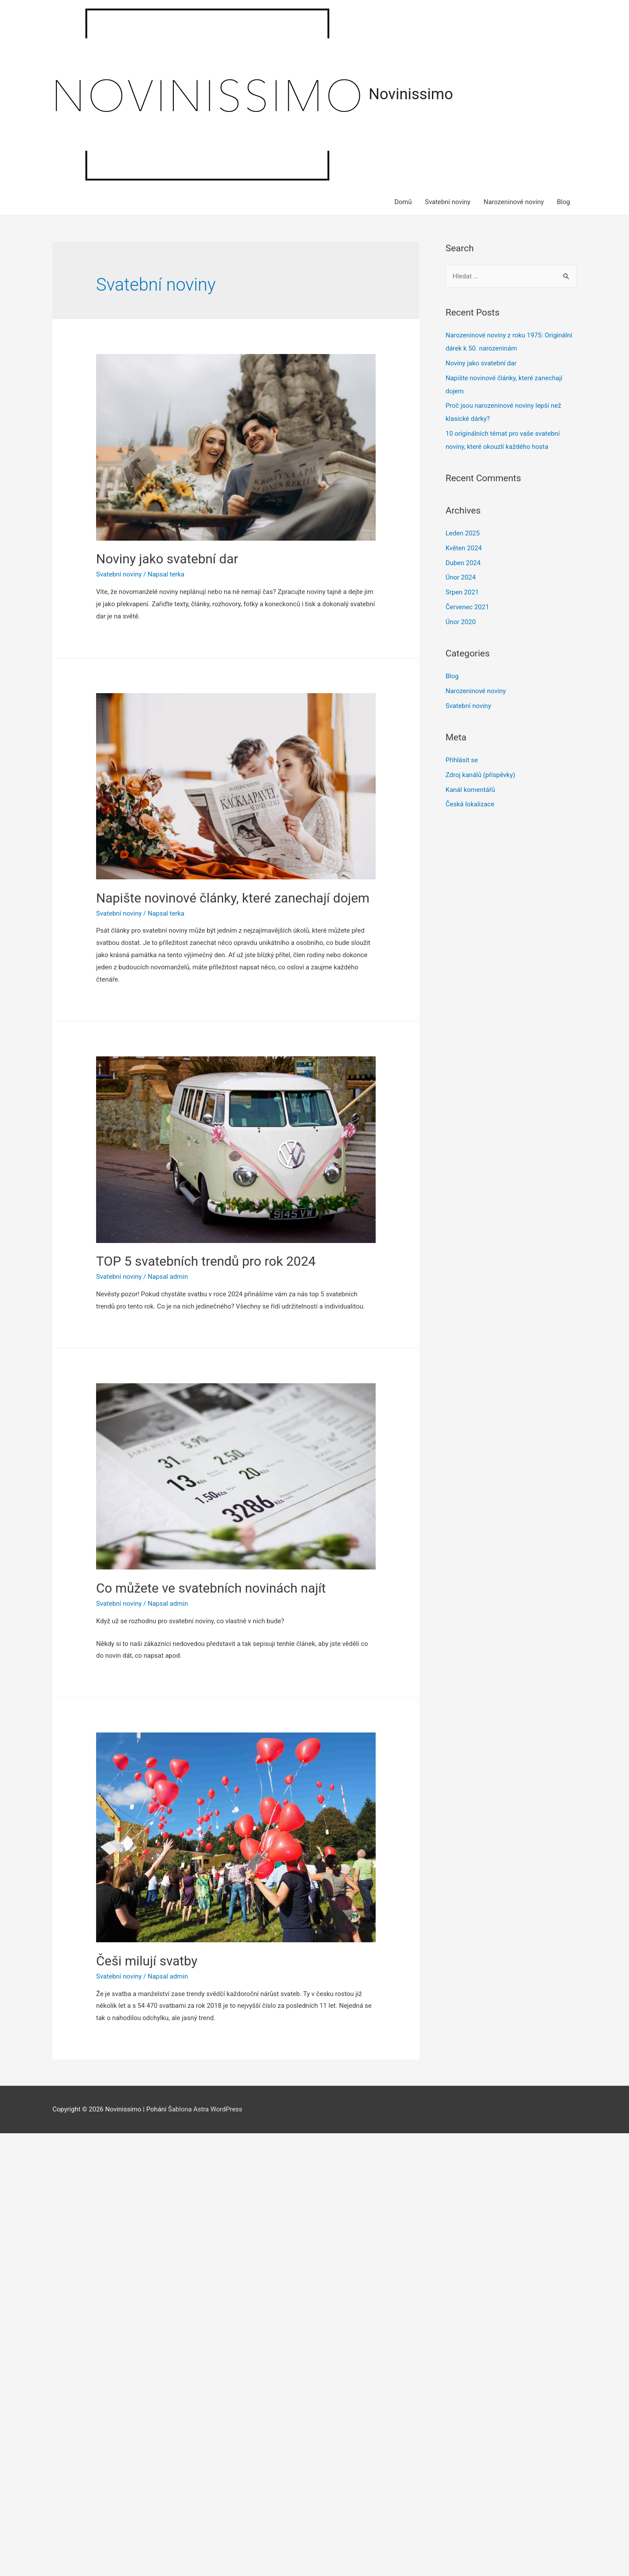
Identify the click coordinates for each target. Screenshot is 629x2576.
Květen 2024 (464, 548)
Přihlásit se (462, 760)
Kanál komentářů (470, 790)
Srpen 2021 (462, 592)
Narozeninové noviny (514, 202)
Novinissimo (411, 94)
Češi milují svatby (146, 1960)
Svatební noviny (447, 202)
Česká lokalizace (470, 804)
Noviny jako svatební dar (167, 558)
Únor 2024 (461, 577)
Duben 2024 (463, 563)
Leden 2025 (463, 533)
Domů (403, 202)
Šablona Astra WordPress (205, 2109)
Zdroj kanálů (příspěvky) (480, 775)
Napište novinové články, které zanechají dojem (233, 898)
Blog (563, 202)
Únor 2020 (461, 622)
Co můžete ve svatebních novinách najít (211, 1588)
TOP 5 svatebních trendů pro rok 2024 (206, 1261)
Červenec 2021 (467, 607)
